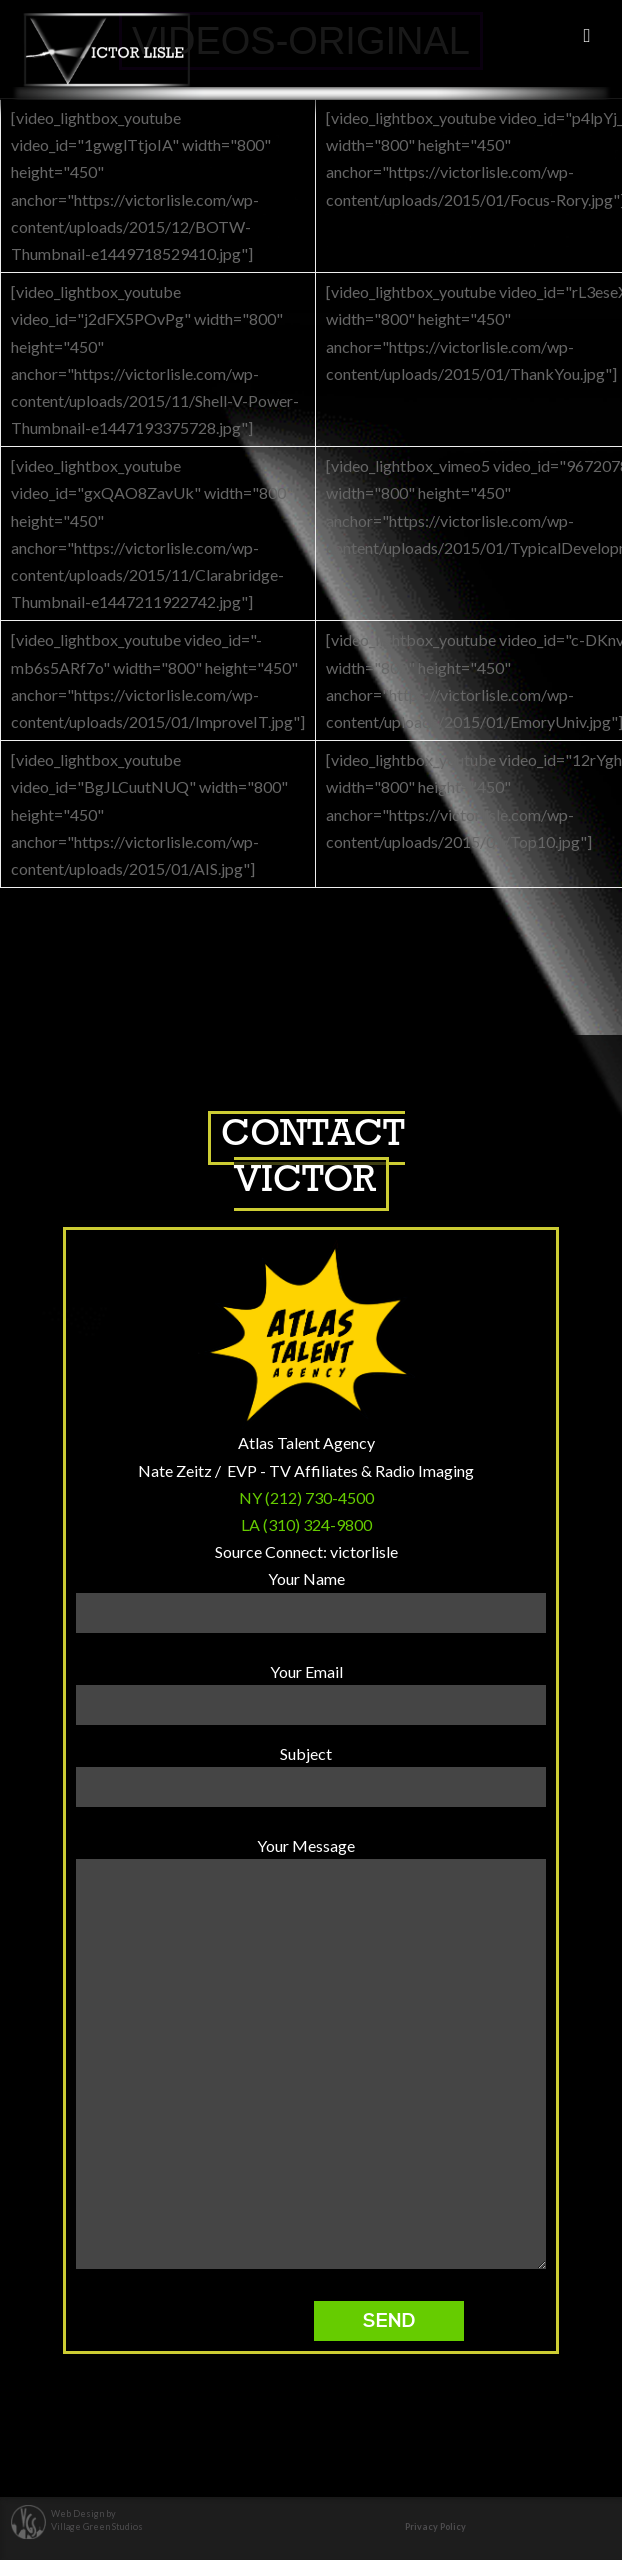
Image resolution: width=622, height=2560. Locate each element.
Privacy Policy (435, 2526)
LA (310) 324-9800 (306, 1524)
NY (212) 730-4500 (306, 1497)
